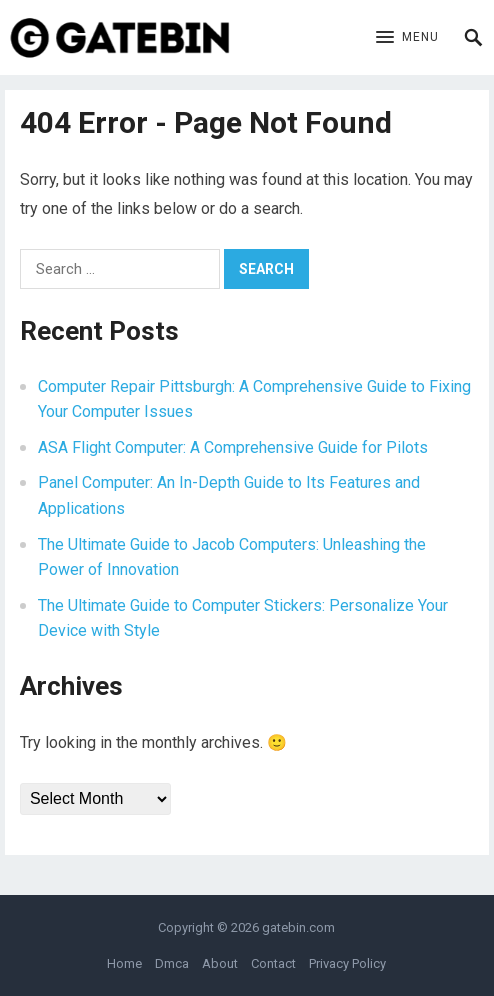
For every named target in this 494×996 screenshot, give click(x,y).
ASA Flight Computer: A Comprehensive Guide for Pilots (233, 447)
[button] (407, 38)
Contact (273, 963)
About (220, 963)
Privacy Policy (347, 963)
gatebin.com (298, 927)
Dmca (172, 963)
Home (124, 963)
